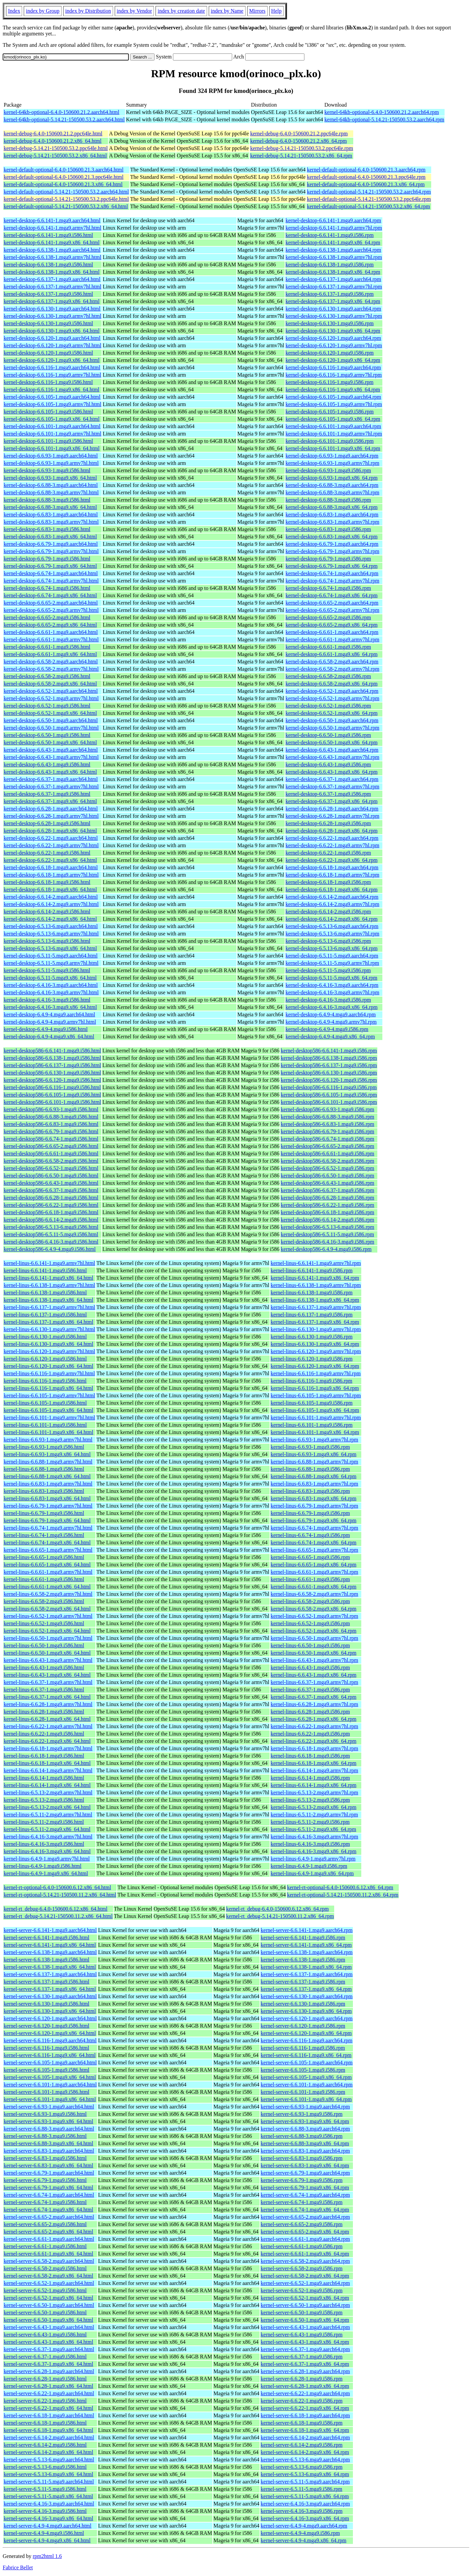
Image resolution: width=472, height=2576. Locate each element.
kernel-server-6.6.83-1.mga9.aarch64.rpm (305, 2151)
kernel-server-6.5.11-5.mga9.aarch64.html (49, 2481)
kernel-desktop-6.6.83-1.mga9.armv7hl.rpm (332, 522)
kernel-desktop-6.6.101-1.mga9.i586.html (48, 441)
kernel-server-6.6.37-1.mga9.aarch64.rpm (305, 2349)
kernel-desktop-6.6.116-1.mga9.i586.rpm (330, 382)
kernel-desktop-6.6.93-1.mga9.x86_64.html (50, 478)
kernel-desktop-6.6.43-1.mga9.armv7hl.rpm (332, 757)
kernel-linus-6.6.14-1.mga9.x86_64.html (47, 1785)
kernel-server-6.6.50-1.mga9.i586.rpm (302, 2312)
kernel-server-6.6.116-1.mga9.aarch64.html (50, 2040)
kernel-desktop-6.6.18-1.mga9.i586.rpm (328, 882)
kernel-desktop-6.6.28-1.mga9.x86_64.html (50, 830)
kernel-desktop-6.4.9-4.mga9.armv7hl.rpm (331, 1022)
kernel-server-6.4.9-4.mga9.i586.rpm (300, 2533)
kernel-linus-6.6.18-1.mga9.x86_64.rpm (313, 1763)
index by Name (227, 11)
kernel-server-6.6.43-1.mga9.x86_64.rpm (305, 2342)
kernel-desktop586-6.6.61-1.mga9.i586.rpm (327, 1153)
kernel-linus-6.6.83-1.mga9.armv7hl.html (48, 1484)
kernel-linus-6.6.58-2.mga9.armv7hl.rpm (314, 1594)
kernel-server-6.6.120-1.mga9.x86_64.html (50, 2033)
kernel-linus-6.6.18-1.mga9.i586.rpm (310, 1756)
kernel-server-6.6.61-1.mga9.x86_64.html (48, 2254)
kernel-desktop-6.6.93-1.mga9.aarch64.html (51, 456)
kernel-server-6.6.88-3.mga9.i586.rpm (302, 2136)
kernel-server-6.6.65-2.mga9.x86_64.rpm (305, 2231)
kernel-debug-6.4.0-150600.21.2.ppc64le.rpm (299, 133)
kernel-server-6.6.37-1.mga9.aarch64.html (49, 2349)
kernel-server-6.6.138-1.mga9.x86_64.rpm (306, 1967)
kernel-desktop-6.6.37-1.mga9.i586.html (47, 794)
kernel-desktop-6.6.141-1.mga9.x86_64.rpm (333, 242)
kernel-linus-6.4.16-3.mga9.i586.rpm (310, 1844)
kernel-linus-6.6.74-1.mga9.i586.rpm (310, 1535)
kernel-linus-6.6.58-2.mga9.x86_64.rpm (313, 1609)
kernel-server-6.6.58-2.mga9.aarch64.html (49, 2261)
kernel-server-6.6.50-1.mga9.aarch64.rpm (305, 2305)
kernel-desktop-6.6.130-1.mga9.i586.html (48, 323)
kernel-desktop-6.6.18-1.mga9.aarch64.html (51, 867)
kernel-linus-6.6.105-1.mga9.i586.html (45, 1403)
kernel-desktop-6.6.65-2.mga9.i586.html (47, 617)
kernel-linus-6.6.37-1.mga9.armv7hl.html (48, 1682)
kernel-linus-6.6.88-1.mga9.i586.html (44, 1469)
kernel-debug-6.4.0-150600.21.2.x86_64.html (52, 141)
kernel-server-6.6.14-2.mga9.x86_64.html (48, 2452)
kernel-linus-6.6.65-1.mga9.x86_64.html (47, 1564)
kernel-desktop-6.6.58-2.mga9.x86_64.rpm (332, 683)
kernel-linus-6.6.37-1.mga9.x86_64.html (47, 1697)
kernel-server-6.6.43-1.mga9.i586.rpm (302, 2334)
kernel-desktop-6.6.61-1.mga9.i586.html (47, 647)
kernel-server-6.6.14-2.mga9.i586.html (45, 2445)
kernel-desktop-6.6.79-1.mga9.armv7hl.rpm (332, 551)
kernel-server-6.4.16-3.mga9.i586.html (45, 2511)
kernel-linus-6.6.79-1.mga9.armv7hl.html (48, 1506)
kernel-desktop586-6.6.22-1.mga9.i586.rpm (327, 1205)
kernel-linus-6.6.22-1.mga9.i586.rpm (310, 1733)
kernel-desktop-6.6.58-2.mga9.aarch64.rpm (332, 661)
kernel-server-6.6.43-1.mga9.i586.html (45, 2334)
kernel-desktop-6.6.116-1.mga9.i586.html (48, 382)
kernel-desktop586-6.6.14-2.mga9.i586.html (51, 1219)
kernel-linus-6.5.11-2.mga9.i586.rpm (310, 1822)
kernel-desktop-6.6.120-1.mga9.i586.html (48, 353)
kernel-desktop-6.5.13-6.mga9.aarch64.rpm (332, 926)
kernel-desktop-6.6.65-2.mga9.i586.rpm (328, 617)
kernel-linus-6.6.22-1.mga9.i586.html (44, 1733)
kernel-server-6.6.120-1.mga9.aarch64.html (50, 2018)
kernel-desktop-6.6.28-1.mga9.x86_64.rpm (332, 830)
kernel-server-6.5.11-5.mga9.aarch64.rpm (305, 2481)
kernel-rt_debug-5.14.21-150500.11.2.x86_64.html (58, 1916)
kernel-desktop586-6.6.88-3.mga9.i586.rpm (327, 1117)
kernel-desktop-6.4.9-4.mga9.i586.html (46, 1029)
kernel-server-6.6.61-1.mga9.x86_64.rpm (305, 2254)
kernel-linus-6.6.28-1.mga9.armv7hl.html (48, 1704)
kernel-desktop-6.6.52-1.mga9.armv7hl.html (51, 698)
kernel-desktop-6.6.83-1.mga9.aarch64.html (51, 514)
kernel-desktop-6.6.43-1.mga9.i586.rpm (328, 764)
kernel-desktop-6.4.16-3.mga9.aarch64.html (51, 985)
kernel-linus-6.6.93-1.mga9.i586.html (44, 1447)
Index (14, 11)
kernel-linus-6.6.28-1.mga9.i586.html (44, 1711)
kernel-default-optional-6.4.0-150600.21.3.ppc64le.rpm (366, 177)
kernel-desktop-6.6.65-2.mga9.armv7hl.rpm (332, 610)
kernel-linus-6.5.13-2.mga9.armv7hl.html (48, 1792)
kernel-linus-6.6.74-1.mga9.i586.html (44, 1535)
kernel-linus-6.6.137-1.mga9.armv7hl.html (49, 1307)
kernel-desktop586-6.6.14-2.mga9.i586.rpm (327, 1219)
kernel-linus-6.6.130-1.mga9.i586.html (45, 1336)
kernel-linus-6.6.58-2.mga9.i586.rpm (310, 1601)
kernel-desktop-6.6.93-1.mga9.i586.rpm (328, 470)
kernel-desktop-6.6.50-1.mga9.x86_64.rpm (332, 742)
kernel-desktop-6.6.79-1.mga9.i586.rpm (328, 558)
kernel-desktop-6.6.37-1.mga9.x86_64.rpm (332, 801)
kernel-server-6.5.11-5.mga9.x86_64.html (48, 2496)
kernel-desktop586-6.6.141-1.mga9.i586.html (52, 1050)
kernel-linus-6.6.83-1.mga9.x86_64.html (47, 1498)
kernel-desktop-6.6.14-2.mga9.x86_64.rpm (332, 919)
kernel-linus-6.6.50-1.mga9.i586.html (44, 1645)
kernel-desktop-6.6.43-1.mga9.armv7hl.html (51, 757)
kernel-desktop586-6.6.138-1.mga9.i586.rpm (329, 1058)
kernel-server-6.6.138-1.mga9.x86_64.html (50, 1967)
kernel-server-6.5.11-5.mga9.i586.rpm (301, 2489)
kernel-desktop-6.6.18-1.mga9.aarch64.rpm (332, 867)
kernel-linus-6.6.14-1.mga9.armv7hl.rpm (314, 1770)
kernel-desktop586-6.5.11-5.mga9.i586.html (51, 1234)
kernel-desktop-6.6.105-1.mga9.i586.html (48, 411)
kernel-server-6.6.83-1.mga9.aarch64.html (49, 2151)
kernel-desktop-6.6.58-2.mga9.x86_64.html (50, 683)
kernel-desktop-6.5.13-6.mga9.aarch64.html (51, 926)
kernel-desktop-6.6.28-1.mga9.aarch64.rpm (332, 808)
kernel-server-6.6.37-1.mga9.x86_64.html (48, 2364)
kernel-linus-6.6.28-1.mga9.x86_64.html (47, 1719)
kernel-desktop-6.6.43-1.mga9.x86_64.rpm (332, 772)
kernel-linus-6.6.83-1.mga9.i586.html (44, 1491)
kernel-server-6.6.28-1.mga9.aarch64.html (49, 2371)
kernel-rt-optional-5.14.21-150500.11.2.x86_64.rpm (342, 1895)
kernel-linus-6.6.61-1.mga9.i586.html (44, 1579)
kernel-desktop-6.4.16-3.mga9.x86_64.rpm (332, 1007)
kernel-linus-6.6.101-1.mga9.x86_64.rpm (315, 1432)
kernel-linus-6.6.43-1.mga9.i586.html (44, 1667)
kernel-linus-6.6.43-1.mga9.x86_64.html (47, 1675)
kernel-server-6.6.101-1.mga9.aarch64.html (50, 2084)
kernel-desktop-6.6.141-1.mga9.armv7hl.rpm (334, 228)
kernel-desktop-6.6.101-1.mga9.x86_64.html (52, 448)
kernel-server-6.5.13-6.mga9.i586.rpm (302, 2467)
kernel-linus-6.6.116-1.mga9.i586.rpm (311, 1381)
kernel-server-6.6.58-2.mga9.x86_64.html (48, 2276)
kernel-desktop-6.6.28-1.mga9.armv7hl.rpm (332, 816)
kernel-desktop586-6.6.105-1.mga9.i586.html (52, 1095)
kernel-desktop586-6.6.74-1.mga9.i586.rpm (327, 1139)
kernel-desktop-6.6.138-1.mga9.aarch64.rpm (333, 250)
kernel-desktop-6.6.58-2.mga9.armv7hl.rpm (332, 669)
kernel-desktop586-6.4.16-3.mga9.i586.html (51, 1242)
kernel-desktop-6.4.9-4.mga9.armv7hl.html (50, 1022)
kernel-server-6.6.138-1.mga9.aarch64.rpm (307, 1952)
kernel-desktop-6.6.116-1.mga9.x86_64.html (51, 389)
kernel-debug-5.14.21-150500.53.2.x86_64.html (55, 155)
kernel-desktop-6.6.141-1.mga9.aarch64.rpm (333, 220)
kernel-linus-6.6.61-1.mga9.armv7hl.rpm (314, 1572)
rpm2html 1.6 (47, 2556)
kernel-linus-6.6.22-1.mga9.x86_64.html (47, 1741)
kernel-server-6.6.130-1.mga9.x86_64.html (50, 2011)
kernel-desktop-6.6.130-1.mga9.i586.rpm (330, 323)
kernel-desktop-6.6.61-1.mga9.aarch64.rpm (332, 632)
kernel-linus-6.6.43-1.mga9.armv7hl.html (48, 1660)
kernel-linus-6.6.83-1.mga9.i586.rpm (310, 1491)
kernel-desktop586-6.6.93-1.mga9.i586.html (51, 1109)
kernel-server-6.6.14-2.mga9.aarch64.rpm (305, 2437)
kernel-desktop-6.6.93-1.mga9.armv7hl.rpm (332, 463)
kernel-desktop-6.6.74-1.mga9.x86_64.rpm (332, 595)
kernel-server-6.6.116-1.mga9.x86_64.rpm (306, 2055)
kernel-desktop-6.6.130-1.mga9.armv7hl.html (52, 316)
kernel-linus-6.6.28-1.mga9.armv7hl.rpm (314, 1704)
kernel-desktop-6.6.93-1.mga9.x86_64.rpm (332, 478)
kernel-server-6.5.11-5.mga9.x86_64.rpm (305, 2496)
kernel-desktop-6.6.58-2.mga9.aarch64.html (51, 661)
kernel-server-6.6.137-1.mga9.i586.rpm (303, 1981)
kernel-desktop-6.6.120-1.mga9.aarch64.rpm (333, 338)
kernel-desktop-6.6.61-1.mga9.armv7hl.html (51, 639)
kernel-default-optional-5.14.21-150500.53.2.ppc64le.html (66, 199)
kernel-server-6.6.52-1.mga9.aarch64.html (49, 2283)
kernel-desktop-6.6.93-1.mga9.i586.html (47, 470)
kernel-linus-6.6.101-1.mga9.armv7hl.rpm (316, 1417)
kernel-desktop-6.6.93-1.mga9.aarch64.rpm (332, 456)
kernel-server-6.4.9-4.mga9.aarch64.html (47, 2526)
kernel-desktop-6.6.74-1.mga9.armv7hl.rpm (332, 581)
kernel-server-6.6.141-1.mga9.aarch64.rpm (307, 1930)
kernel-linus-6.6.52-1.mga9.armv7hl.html (48, 1616)
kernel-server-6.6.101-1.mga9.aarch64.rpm (307, 2084)
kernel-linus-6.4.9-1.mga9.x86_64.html (46, 1873)
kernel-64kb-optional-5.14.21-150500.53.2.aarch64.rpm (384, 119)
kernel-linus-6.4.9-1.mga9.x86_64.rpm (312, 1873)
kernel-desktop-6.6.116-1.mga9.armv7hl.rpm (334, 375)
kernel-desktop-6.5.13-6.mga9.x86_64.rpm (332, 948)
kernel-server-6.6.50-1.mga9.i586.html (45, 2312)
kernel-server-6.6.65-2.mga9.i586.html (45, 2224)
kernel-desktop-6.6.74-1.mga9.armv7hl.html (51, 581)
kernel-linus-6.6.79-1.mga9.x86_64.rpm (313, 1520)
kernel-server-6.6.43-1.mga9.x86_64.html (48, 2342)
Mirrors (257, 11)
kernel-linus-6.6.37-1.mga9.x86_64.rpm (313, 1697)
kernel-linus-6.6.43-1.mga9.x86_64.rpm (313, 1675)
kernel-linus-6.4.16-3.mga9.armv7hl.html (48, 1836)
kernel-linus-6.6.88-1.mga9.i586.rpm (310, 1469)
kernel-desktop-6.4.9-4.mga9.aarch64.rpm (331, 1014)
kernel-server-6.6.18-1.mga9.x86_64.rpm (305, 2430)
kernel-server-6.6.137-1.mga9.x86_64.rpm (306, 1989)
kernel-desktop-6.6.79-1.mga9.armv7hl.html (51, 551)
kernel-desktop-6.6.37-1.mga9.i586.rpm (328, 794)
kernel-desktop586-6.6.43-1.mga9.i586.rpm (327, 1183)
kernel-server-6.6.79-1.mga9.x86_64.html (48, 2187)
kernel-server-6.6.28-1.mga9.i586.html (45, 2378)
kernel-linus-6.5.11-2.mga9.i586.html (44, 1822)
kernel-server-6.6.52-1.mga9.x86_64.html (48, 2298)
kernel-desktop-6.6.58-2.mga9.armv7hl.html (51, 669)
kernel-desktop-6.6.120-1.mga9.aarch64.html (52, 338)
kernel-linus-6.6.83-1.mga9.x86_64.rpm (313, 1498)
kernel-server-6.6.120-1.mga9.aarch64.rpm (307, 2018)
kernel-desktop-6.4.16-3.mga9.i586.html (47, 1000)
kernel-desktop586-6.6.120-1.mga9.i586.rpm (329, 1080)
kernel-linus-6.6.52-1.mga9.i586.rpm (310, 1623)
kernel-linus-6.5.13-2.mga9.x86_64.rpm (313, 1807)
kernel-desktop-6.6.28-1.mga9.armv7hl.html (51, 816)
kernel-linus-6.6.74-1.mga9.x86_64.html (47, 1542)
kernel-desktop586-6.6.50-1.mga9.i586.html (51, 1175)
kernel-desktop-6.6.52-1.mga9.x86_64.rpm (332, 713)
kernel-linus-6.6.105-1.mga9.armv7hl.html (49, 1395)
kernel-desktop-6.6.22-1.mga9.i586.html (47, 853)
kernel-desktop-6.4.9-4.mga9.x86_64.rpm (330, 1036)
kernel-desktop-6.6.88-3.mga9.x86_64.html (50, 507)
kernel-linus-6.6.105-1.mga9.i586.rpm (312, 1403)
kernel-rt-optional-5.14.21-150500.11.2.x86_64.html (60, 1895)
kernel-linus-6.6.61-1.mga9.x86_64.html (47, 1586)
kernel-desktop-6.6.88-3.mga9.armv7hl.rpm (332, 492)
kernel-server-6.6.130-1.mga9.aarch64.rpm (307, 1996)
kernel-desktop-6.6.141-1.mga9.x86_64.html (52, 242)
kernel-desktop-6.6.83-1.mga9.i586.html (47, 529)
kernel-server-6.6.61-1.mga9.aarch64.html (49, 2239)
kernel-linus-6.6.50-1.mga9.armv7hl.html (48, 1638)
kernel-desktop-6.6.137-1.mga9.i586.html (48, 294)
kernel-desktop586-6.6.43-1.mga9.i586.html (51, 1183)
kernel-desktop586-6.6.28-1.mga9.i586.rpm (327, 1197)
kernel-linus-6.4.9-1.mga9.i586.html (42, 1866)
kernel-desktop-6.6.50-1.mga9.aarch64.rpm (332, 720)
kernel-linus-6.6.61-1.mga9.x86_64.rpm (313, 1586)
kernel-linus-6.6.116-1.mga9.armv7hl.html (49, 1373)
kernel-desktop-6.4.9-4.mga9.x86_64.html (49, 1036)
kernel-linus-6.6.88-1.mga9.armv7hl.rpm (314, 1461)
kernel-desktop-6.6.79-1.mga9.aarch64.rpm (332, 544)
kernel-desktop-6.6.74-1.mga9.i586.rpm (328, 588)
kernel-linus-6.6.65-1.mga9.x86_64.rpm (313, 1564)
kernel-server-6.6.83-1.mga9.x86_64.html (48, 2165)
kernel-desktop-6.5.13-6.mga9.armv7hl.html (51, 933)
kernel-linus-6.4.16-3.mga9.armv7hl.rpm (314, 1836)
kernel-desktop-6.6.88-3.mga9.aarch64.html (51, 485)
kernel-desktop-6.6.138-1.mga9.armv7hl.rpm (334, 257)
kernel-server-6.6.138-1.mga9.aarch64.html (50, 1952)
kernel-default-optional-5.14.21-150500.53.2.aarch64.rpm (369, 192)
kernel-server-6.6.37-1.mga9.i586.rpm (302, 2356)
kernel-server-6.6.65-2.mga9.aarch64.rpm (305, 2217)
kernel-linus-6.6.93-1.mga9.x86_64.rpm (313, 1454)
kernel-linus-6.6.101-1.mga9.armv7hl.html (49, 1417)
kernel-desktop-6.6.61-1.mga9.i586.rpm (328, 647)
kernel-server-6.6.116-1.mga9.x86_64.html (50, 2055)
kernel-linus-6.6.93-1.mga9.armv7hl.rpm (314, 1439)
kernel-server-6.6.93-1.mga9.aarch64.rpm (305, 2106)
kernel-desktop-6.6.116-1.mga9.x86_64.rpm (333, 389)
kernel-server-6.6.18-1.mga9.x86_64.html (48, 2430)
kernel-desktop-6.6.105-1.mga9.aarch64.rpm (333, 397)
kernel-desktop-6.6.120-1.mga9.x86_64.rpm (333, 360)
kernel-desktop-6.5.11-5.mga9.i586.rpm (328, 970)
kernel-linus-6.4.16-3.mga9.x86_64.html (47, 1851)
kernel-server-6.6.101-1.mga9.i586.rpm (303, 2092)
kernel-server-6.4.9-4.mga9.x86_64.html (47, 2540)
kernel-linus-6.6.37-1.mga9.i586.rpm (310, 1689)
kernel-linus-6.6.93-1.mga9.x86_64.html (47, 1454)
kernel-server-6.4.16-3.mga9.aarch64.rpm (305, 2503)
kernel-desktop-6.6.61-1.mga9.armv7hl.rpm (332, 639)
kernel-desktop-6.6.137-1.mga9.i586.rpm (330, 294)
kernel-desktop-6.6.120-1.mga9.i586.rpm (330, 353)
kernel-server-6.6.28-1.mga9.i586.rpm (302, 2378)
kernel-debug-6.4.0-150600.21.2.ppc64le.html (53, 133)
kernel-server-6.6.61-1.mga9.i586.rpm (302, 2246)
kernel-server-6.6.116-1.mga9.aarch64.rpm (306, 2040)
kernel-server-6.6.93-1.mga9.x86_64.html (48, 2121)
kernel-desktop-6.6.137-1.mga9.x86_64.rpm (333, 301)
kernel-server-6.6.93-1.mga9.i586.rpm (302, 2114)
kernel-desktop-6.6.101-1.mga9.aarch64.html (52, 426)
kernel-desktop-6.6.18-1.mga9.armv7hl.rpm (332, 875)
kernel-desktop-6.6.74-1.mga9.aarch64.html (51, 573)
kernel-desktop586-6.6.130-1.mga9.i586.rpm (329, 1072)
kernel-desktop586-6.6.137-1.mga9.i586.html (52, 1065)
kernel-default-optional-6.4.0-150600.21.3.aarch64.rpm (366, 169)
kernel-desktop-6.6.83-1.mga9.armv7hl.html (51, 522)
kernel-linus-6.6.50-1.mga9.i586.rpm (310, 1645)
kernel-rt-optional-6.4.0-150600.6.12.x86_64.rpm (340, 1887)
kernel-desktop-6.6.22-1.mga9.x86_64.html (50, 860)
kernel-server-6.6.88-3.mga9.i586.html (45, 2136)
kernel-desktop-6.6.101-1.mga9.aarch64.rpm (333, 426)
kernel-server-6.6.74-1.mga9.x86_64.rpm (305, 2209)
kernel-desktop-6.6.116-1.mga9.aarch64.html (52, 367)
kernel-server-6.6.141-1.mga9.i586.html (46, 1937)
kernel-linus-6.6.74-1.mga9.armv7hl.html (48, 1528)
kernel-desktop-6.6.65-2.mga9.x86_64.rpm (332, 625)
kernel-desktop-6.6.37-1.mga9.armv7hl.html (51, 786)
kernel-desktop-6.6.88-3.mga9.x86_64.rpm (332, 507)
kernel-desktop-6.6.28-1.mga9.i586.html (47, 823)
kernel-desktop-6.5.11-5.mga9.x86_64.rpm (331, 978)
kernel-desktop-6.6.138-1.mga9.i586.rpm (330, 264)
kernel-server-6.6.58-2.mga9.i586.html (45, 2268)
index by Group (42, 11)
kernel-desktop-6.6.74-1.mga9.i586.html (47, 588)
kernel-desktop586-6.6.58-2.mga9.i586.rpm (327, 1161)
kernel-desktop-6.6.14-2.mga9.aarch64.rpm (332, 897)
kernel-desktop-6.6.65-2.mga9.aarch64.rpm (332, 603)
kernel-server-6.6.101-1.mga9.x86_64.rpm (306, 2099)
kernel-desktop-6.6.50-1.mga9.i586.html (47, 735)
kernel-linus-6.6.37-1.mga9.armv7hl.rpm (314, 1682)
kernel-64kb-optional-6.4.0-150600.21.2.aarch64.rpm (381, 112)
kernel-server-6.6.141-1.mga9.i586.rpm (303, 1937)
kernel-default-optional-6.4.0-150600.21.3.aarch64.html (63, 169)
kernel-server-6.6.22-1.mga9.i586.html (45, 2401)
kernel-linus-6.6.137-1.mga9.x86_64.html (48, 1322)
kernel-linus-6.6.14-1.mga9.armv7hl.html (48, 1770)
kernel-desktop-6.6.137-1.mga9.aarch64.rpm (333, 279)
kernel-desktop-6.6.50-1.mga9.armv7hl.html (51, 728)
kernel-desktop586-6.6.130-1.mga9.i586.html (52, 1072)
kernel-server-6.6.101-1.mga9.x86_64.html (50, 2099)
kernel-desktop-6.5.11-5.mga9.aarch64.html (51, 955)
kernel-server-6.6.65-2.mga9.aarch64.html (49, 2217)
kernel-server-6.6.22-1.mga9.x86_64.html (48, 2408)
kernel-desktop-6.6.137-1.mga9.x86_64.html (52, 301)
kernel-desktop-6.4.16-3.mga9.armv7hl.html (51, 992)
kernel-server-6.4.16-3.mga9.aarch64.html (49, 2503)
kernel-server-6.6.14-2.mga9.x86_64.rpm (305, 2452)
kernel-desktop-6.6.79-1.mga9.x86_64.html (50, 566)
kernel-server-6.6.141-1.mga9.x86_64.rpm (306, 1945)
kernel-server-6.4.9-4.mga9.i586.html (44, 2533)
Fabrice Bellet (18, 2567)
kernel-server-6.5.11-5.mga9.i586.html (45, 2489)
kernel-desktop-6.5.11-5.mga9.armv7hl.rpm (332, 963)
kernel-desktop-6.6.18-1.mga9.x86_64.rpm (332, 889)
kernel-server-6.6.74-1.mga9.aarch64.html (49, 2195)
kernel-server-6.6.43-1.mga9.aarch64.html (49, 2327)
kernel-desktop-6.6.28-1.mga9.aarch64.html (51, 808)
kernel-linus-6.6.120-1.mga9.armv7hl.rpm (316, 1351)
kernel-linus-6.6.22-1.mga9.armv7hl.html (48, 1726)
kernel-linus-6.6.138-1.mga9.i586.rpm (312, 1292)
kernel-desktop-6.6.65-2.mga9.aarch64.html (51, 603)
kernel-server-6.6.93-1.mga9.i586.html (45, 2114)
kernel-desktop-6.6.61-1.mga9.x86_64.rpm (332, 654)
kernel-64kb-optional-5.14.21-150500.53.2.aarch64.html (64, 119)
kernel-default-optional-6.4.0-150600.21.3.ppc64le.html (63, 177)
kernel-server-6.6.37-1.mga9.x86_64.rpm (305, 2364)
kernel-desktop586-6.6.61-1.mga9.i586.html (51, 1153)
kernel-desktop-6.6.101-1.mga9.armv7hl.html (52, 433)
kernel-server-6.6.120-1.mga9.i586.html (46, 2026)
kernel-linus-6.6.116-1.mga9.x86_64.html (48, 1388)
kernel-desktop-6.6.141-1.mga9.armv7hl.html (52, 228)
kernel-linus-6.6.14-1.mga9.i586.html (44, 1778)
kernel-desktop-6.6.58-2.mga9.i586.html (47, 676)
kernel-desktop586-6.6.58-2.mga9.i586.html (51, 1161)
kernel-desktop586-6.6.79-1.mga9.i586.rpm (327, 1131)
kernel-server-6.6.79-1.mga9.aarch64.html (49, 2173)
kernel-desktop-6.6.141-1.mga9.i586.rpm (330, 235)
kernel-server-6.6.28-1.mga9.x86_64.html (48, 2386)
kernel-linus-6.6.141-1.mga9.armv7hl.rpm (316, 1263)
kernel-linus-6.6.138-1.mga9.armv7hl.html (49, 1285)
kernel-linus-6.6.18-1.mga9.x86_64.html (47, 1763)
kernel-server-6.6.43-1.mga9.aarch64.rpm (305, 2327)
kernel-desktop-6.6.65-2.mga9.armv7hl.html (51, 610)
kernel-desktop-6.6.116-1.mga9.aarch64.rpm (333, 367)
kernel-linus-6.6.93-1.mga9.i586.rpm (310, 1447)
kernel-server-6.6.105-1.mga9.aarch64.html (50, 2062)
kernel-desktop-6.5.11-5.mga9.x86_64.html (50, 978)
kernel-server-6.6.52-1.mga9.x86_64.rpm (305, 2298)
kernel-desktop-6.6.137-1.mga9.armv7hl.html (52, 286)
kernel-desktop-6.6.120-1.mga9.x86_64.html (52, 360)
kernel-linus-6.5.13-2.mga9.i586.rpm (310, 1800)
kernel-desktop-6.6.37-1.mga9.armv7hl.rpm (332, 786)
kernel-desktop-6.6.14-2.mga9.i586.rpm (328, 911)
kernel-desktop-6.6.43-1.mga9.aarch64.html (51, 750)
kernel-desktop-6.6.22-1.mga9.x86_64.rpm (332, 860)
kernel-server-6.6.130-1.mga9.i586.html (46, 2004)
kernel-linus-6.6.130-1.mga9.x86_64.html (48, 1344)
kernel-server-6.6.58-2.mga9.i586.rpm (302, 2268)
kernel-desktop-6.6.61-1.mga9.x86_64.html (50, 654)
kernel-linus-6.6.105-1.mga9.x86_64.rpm (315, 1410)
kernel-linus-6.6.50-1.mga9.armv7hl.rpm (314, 1638)
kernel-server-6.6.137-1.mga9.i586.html (46, 1981)
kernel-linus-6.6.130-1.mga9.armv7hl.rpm (316, 1329)
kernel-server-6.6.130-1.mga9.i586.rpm (303, 2004)
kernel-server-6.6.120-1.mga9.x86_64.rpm (306, 2033)
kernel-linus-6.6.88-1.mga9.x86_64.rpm (313, 1476)
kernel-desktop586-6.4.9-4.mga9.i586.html (50, 1249)
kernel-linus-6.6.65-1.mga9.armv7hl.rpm (314, 1550)
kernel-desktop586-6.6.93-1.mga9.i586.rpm (327, 1109)
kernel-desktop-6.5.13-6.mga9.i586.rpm (328, 941)
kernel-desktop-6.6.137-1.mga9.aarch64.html (52, 279)
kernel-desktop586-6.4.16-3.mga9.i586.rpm (327, 1242)
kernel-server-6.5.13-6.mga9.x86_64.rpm (305, 2474)
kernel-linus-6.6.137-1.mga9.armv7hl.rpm (316, 1307)
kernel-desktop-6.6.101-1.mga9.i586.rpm (330, 441)
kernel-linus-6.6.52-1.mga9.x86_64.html (47, 1631)
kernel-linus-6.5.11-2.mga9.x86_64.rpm (313, 1829)
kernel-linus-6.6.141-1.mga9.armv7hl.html (49, 1263)
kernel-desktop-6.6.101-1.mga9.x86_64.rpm (333, 448)
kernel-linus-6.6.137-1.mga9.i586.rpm (312, 1314)
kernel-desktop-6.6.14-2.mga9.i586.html (47, 911)
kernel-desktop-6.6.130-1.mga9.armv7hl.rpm (334, 316)
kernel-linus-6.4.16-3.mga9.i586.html (44, 1844)
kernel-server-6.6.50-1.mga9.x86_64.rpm (305, 2320)
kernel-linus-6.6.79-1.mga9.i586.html (44, 1513)
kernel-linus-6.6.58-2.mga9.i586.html (44, 1601)
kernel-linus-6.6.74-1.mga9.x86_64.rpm (313, 1542)
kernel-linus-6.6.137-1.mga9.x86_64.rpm (315, 1322)
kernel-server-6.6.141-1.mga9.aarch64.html (50, 1930)
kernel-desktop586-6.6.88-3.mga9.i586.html (51, 1117)
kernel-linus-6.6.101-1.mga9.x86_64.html (48, 1432)
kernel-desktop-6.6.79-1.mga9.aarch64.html (51, 544)
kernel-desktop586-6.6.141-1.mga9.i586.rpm (329, 1050)
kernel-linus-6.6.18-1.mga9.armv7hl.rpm (314, 1748)
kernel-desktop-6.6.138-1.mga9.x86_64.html (52, 272)
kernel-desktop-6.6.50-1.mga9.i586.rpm (328, 735)
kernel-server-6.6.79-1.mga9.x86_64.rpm (305, 2187)
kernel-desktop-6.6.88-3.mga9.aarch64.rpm (332, 485)
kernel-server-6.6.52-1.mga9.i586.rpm (302, 2290)
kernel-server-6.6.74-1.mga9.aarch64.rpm (305, 2195)
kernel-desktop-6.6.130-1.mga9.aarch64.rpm (333, 308)
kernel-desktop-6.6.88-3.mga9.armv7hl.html (51, 492)
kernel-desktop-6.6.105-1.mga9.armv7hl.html (52, 404)
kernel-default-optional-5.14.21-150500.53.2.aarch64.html (66, 192)
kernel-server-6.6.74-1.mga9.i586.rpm (302, 2202)
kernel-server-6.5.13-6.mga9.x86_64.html (48, 2474)
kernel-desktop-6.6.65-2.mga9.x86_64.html (50, 625)
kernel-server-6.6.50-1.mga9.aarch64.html (49, 2305)
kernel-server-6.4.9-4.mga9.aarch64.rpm (304, 2526)
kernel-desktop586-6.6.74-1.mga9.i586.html (51, 1139)
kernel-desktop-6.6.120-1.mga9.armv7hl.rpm (334, 345)
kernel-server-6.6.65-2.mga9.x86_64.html (48, 2231)
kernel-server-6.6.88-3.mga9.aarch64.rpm (305, 2129)
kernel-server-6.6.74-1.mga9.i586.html (45, 2202)
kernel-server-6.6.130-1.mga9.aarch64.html (50, 1996)
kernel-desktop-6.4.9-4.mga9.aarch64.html (49, 1014)
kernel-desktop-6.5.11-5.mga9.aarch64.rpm (332, 955)
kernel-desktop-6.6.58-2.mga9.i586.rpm (328, 676)
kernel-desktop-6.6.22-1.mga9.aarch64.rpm (332, 838)
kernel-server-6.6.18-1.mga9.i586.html (45, 2423)
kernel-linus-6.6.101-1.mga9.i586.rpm (312, 1425)
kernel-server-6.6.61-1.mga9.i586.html (45, 2246)
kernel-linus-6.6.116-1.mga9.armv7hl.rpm (316, 1373)
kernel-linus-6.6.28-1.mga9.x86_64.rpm (313, 1719)
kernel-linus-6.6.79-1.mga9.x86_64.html (47, 1520)
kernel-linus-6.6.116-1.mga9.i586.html (45, 1381)
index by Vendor (134, 11)
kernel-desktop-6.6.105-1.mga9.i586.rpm (330, 411)
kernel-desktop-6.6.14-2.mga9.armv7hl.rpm (332, 904)
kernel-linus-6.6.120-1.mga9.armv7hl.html (49, 1351)
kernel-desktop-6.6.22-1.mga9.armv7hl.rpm (332, 845)
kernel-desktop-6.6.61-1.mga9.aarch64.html (51, 632)
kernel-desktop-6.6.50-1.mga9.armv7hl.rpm (332, 728)
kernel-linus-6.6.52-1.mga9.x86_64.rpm (313, 1631)
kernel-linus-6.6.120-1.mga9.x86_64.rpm (315, 1366)
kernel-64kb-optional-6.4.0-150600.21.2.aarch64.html (61, 112)
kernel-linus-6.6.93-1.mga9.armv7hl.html (48, 1439)
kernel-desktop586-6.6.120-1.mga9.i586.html (52, 1080)
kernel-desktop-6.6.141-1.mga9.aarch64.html (52, 220)
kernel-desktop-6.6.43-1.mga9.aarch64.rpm (332, 750)
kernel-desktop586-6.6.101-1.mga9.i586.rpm (329, 1102)
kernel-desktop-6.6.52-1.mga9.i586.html (47, 706)
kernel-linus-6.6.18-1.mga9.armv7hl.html (48, 1748)
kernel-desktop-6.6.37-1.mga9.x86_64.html (50, 801)
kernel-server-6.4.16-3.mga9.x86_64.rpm (305, 2518)
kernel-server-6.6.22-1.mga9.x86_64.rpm (305, 2408)
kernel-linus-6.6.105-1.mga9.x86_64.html (48, 1410)
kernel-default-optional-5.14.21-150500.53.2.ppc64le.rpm (369, 199)
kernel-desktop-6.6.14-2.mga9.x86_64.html (50, 919)
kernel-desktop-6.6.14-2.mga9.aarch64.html (51, 897)
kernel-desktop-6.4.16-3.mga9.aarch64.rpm (332, 985)
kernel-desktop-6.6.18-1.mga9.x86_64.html (50, 889)
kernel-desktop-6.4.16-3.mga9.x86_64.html (50, 1007)
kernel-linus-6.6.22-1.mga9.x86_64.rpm (313, 1741)
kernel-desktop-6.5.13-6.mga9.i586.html (47, 941)
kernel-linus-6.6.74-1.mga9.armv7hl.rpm (314, 1528)
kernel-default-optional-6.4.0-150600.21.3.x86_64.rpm (365, 184)
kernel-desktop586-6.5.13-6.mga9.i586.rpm (327, 1227)
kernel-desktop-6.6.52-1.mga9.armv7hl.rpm (332, 698)
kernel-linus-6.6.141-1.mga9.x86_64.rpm (315, 1278)
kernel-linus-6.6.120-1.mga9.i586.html (45, 1359)
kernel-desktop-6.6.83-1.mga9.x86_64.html (50, 536)
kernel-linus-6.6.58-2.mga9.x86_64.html (47, 1609)
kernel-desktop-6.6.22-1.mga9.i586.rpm (328, 853)
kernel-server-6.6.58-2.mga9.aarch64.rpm (305, 2261)
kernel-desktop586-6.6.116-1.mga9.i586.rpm (329, 1087)
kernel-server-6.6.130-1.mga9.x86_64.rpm (306, 2011)
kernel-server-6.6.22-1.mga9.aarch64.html (49, 2393)
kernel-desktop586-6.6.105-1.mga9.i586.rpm (329, 1095)
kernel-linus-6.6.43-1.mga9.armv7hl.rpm (314, 1660)
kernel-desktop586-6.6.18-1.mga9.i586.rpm (327, 1212)
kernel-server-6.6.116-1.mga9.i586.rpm (303, 2048)
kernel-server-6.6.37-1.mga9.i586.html (45, 2356)
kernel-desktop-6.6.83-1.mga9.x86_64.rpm (332, 536)
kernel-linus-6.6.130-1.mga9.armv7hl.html (49, 1329)
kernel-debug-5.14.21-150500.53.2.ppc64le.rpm (301, 148)
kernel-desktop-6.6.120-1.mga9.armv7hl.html (52, 345)
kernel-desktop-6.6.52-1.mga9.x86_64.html (50, 713)
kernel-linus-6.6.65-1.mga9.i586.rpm (310, 1557)
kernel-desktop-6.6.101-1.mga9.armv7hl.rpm (334, 433)
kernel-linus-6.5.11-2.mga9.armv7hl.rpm (314, 1814)
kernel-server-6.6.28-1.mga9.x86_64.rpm (305, 2386)
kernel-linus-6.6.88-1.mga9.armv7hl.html (48, 1461)
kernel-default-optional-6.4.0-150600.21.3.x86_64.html (63, 184)
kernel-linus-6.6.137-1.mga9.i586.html (45, 1314)
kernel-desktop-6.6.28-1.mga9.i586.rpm (328, 823)
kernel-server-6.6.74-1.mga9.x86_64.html (48, 2209)
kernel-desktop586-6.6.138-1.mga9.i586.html (52, 1058)
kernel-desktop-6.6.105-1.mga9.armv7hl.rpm (334, 404)
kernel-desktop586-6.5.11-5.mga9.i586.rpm (327, 1234)
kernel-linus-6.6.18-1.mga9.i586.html (44, 1756)
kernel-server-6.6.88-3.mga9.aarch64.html (49, 2129)
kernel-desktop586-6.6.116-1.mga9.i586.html (52, 1087)
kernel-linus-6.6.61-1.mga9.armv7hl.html (48, 1572)
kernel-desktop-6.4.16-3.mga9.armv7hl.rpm (332, 992)
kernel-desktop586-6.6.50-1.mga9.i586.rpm (327, 1175)
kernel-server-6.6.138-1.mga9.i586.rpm (303, 1959)
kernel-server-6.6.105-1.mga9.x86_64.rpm (306, 2077)
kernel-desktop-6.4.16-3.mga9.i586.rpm (328, 1000)
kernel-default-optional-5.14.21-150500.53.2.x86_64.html (66, 206)
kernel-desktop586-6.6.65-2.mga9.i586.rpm (327, 1146)
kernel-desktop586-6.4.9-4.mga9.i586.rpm (326, 1249)
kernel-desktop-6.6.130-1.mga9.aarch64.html (52, 308)
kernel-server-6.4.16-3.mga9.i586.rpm (302, 2511)
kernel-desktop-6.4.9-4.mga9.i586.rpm (327, 1029)
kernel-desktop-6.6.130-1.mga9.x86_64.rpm (333, 331)
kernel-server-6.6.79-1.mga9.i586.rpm (302, 2180)
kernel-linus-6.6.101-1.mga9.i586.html (45, 1425)
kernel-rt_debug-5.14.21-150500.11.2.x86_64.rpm (280, 1916)
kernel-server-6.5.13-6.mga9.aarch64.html (49, 2459)
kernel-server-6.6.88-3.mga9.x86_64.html (48, 2143)
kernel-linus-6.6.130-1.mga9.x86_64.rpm (315, 1344)
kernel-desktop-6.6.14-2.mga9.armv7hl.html (51, 904)
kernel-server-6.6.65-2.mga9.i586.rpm (302, 2224)
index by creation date (181, 11)
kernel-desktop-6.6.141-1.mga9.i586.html (48, 235)
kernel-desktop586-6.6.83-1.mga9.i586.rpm (327, 1124)
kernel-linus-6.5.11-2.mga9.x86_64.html (47, 1829)
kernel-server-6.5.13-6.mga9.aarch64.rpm (305, 2459)
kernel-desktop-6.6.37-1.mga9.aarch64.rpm (332, 779)
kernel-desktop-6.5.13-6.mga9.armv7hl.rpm (332, 933)
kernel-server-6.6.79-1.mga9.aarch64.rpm (305, 2173)
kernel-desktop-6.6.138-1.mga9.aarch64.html (52, 250)
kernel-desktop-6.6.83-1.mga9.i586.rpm (328, 529)
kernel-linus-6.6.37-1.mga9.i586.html (44, 1689)
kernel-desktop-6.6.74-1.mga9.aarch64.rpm (332, 573)
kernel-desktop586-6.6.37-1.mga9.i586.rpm (327, 1190)
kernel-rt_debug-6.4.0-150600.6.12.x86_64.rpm (277, 1909)
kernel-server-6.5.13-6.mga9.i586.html (45, 2467)
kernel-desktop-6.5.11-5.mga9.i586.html (47, 970)
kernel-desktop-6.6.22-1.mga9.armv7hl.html (51, 845)
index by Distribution (88, 11)
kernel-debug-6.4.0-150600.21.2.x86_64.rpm (298, 141)
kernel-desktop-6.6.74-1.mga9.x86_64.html (50, 595)
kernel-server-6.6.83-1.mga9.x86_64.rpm (305, 2165)
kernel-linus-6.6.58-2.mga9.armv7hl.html (48, 1594)
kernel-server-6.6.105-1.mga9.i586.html (46, 2070)
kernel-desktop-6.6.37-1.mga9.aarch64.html (51, 779)
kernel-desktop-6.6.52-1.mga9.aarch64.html (51, 691)
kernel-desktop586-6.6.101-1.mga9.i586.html (52, 1102)
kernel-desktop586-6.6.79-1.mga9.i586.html (51, 1131)
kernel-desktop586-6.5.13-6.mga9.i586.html (51, 1227)
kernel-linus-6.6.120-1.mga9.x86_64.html (48, 1366)
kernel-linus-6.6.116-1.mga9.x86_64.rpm (315, 1388)
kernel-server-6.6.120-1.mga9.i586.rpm (303, 2026)
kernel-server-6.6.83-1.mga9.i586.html (45, 2158)
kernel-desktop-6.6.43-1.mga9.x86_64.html (50, 772)
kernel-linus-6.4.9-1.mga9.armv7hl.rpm (313, 1858)
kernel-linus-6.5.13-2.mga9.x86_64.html (47, 1807)
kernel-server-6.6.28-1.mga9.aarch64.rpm (305, 2371)
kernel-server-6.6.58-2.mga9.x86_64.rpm (305, 2276)
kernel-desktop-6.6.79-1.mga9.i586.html (47, 558)
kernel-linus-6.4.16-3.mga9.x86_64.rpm (313, 1851)
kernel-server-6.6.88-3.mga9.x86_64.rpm (305, 2143)
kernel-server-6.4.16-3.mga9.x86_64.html (48, 2518)
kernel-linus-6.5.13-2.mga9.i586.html (44, 1800)
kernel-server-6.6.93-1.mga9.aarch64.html (49, 2106)
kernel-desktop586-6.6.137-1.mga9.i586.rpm (329, 1065)
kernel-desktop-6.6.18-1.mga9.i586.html (47, 882)
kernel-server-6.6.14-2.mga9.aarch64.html (49, 2437)
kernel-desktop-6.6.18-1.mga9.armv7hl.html (51, 875)
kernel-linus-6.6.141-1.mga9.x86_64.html (48, 1278)
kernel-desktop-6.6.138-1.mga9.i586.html (48, 264)
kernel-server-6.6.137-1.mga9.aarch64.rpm (307, 1974)
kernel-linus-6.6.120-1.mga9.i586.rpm (312, 1359)
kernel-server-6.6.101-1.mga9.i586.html (46, 2092)
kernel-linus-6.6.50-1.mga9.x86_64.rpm (313, 1653)
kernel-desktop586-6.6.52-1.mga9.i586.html (51, 1168)
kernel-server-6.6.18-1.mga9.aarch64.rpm (305, 2415)
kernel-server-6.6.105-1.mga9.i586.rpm (303, 2070)
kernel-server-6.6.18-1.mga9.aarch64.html (49, 2415)
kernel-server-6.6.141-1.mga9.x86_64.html (50, 1945)
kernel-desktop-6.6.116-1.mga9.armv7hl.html (52, 375)
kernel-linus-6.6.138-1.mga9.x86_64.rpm (315, 1300)
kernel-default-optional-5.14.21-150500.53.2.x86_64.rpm (368, 206)
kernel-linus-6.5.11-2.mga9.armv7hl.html (48, 1814)
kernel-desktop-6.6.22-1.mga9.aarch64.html (51, 838)
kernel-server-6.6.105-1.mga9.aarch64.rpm (307, 2062)
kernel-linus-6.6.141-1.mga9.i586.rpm (312, 1270)
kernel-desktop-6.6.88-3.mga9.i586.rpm (328, 500)
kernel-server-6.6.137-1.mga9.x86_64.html (50, 1989)
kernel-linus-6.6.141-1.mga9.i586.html (45, 1270)
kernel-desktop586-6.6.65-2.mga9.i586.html (51, 1146)
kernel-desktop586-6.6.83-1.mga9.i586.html (51, 1124)
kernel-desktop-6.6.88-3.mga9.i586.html (47, 500)
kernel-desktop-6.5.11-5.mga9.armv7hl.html (51, 963)
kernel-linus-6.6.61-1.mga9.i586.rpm (310, 1579)
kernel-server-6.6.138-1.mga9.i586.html (46, 1959)
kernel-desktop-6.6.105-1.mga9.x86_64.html (52, 419)
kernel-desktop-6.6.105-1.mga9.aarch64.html (52, 397)
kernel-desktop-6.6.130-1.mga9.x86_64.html (52, 331)
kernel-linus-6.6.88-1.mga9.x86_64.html (47, 1476)
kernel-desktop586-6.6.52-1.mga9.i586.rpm (327, 1168)
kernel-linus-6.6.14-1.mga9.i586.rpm (310, 1778)
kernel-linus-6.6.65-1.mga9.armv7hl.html (48, 1550)
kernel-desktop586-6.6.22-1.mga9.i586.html (51, 1205)
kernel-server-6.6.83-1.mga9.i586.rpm (302, 2158)
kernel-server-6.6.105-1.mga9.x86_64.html (50, 2077)
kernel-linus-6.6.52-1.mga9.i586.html (44, 1623)
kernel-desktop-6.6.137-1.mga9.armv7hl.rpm (334, 286)
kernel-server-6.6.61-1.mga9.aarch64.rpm (305, 2239)
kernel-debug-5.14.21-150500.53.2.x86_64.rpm (301, 155)
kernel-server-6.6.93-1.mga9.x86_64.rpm (305, 2121)
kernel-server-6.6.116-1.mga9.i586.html (46, 2048)
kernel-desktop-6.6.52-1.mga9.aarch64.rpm (332, 691)
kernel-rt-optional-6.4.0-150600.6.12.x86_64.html (57, 1887)
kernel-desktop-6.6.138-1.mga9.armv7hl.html (52, 257)
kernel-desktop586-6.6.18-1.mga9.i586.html (51, 1212)
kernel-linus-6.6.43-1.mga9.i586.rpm (310, 1667)
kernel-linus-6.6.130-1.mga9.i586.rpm (312, 1336)
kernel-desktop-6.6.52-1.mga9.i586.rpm (328, 706)
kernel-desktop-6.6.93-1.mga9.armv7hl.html (51, 463)
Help (276, 11)
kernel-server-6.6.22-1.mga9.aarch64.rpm (305, 2393)
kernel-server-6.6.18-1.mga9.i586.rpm (302, 2423)
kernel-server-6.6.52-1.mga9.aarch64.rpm (305, 2283)
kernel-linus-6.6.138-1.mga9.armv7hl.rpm (316, 1285)
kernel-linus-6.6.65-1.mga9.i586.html (44, 1557)
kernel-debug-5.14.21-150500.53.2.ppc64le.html (56, 148)
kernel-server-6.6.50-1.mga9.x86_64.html (48, 2320)
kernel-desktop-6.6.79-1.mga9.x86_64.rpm (332, 566)
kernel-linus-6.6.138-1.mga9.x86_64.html (48, 1300)
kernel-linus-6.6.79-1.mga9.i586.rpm (310, 1513)
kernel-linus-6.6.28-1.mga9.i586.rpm (310, 1711)
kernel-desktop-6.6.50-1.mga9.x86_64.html (50, 742)
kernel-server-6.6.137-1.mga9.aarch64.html (50, 1974)
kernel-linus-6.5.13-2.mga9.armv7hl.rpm (314, 1792)
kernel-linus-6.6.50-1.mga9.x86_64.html (47, 1653)
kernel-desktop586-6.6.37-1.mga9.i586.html (51, 1190)
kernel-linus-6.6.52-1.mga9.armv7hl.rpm (314, 1616)
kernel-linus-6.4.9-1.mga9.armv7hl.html (47, 1858)
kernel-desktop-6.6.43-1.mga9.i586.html (47, 764)
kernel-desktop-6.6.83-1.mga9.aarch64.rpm (332, 514)
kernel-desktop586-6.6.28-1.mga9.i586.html (51, 1197)
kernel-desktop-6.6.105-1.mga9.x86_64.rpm (333, 419)
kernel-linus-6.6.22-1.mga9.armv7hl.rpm (314, 1726)
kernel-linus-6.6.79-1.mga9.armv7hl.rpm (314, 1506)
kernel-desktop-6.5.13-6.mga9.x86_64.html (50, 948)
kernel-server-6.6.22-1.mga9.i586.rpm (302, 2401)
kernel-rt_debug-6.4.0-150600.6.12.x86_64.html (55, 1909)
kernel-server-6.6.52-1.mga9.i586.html (45, 2290)
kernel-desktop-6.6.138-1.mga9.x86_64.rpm (333, 272)
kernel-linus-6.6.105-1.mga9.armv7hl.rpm (316, 1395)
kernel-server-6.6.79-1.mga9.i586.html (45, 2180)
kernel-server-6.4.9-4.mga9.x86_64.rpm (303, 2540)
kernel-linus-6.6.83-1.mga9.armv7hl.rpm (314, 1484)
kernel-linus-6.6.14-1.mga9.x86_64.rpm (313, 1785)
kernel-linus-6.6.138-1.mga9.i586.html (45, 1292)
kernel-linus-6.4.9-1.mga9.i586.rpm (309, 1866)
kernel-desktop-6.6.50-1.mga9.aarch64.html (51, 720)
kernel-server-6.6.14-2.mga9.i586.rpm (302, 2445)
